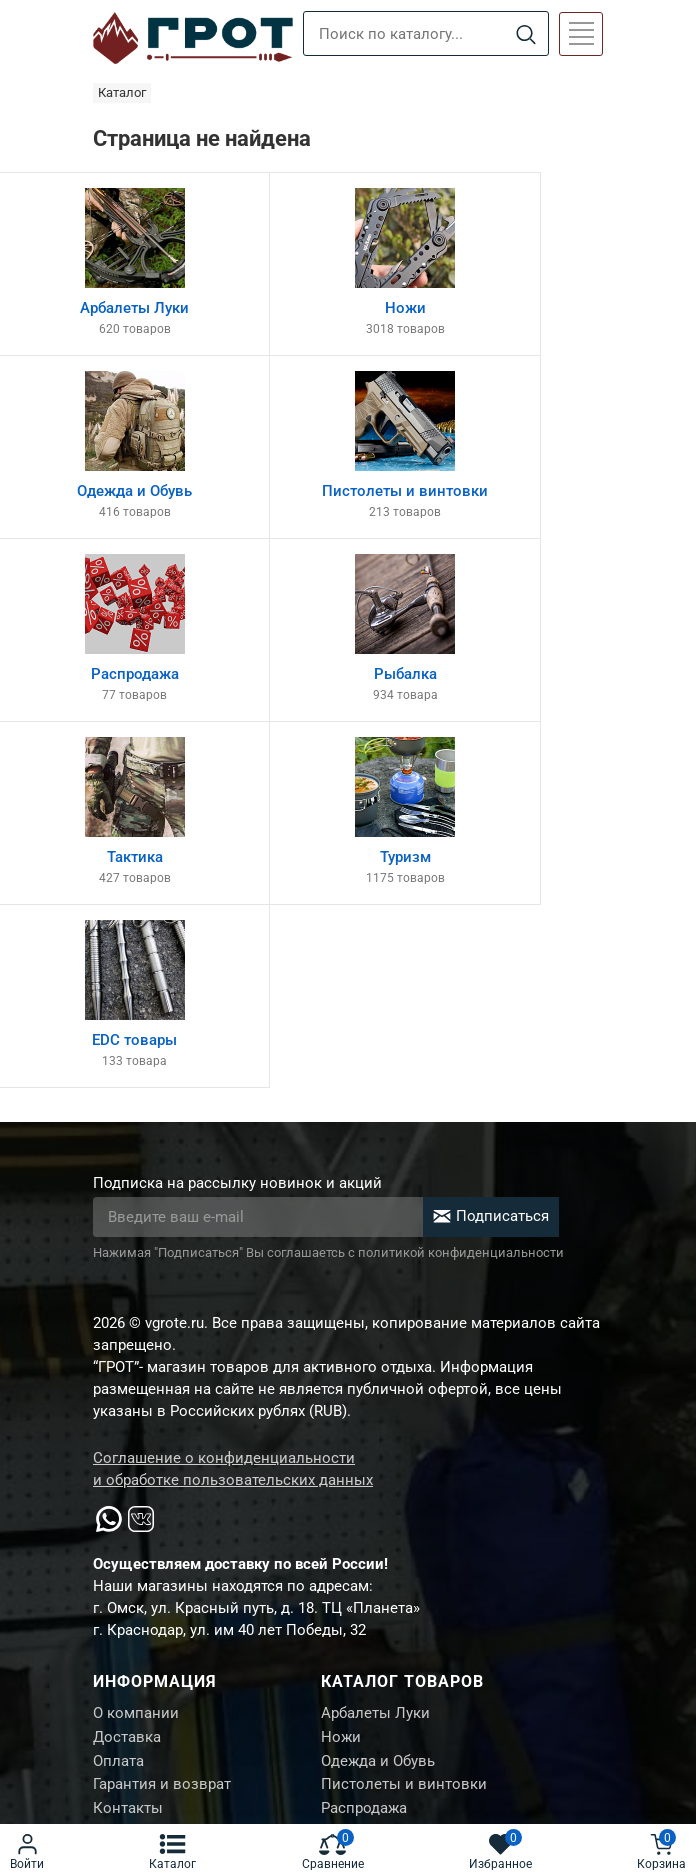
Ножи (341, 1379)
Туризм (346, 1529)
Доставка (127, 1379)
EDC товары (364, 1554)
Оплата (118, 1404)
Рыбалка (352, 1479)
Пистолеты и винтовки (404, 1429)
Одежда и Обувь (378, 1404)
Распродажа (364, 1454)
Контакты (128, 1454)
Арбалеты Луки (375, 1354)
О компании (136, 1354)
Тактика (349, 1504)
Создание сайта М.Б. (161, 1743)
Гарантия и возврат (162, 1429)
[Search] (525, 34)
